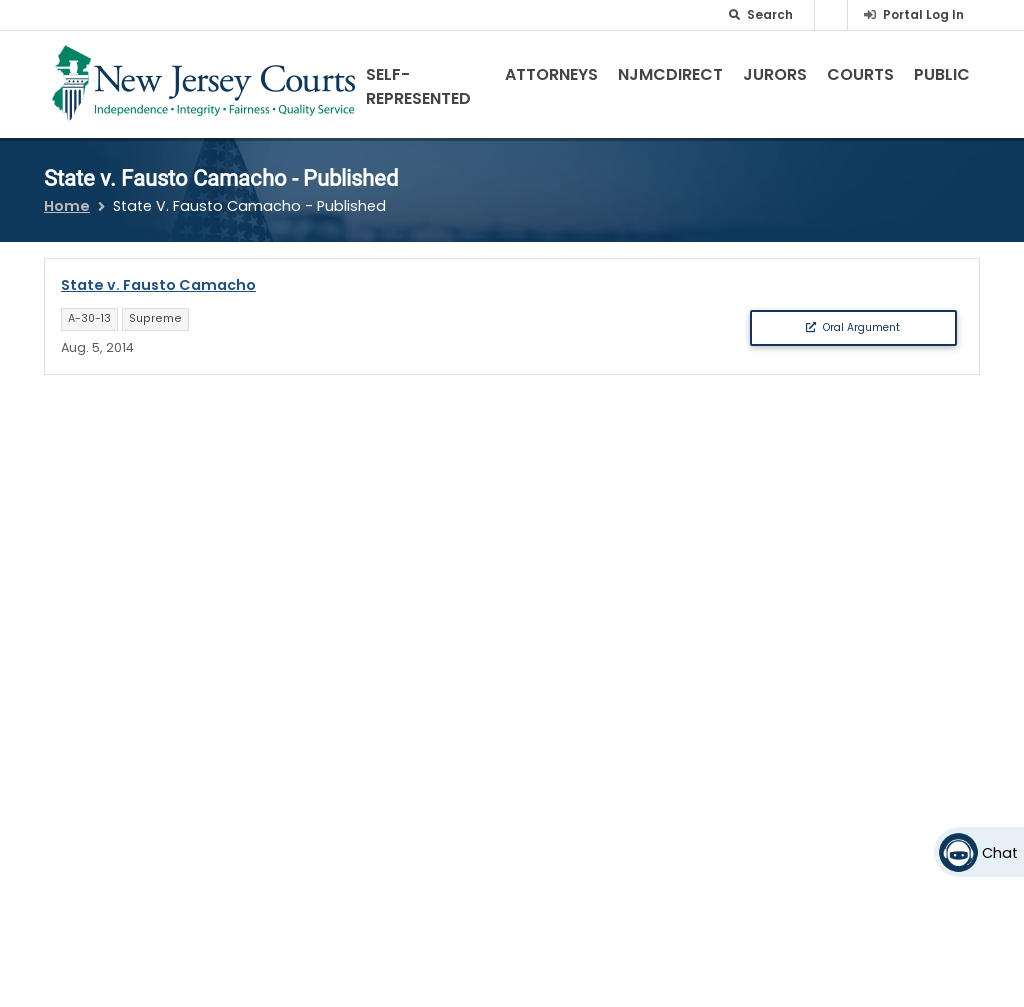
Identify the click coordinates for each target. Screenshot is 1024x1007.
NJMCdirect (670, 74)
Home (67, 206)
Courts (860, 74)
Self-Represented (418, 86)
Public (942, 74)
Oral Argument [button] (853, 327)
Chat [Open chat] (1000, 853)
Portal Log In (923, 14)
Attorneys (551, 74)
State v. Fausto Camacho (158, 285)
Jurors (775, 74)
